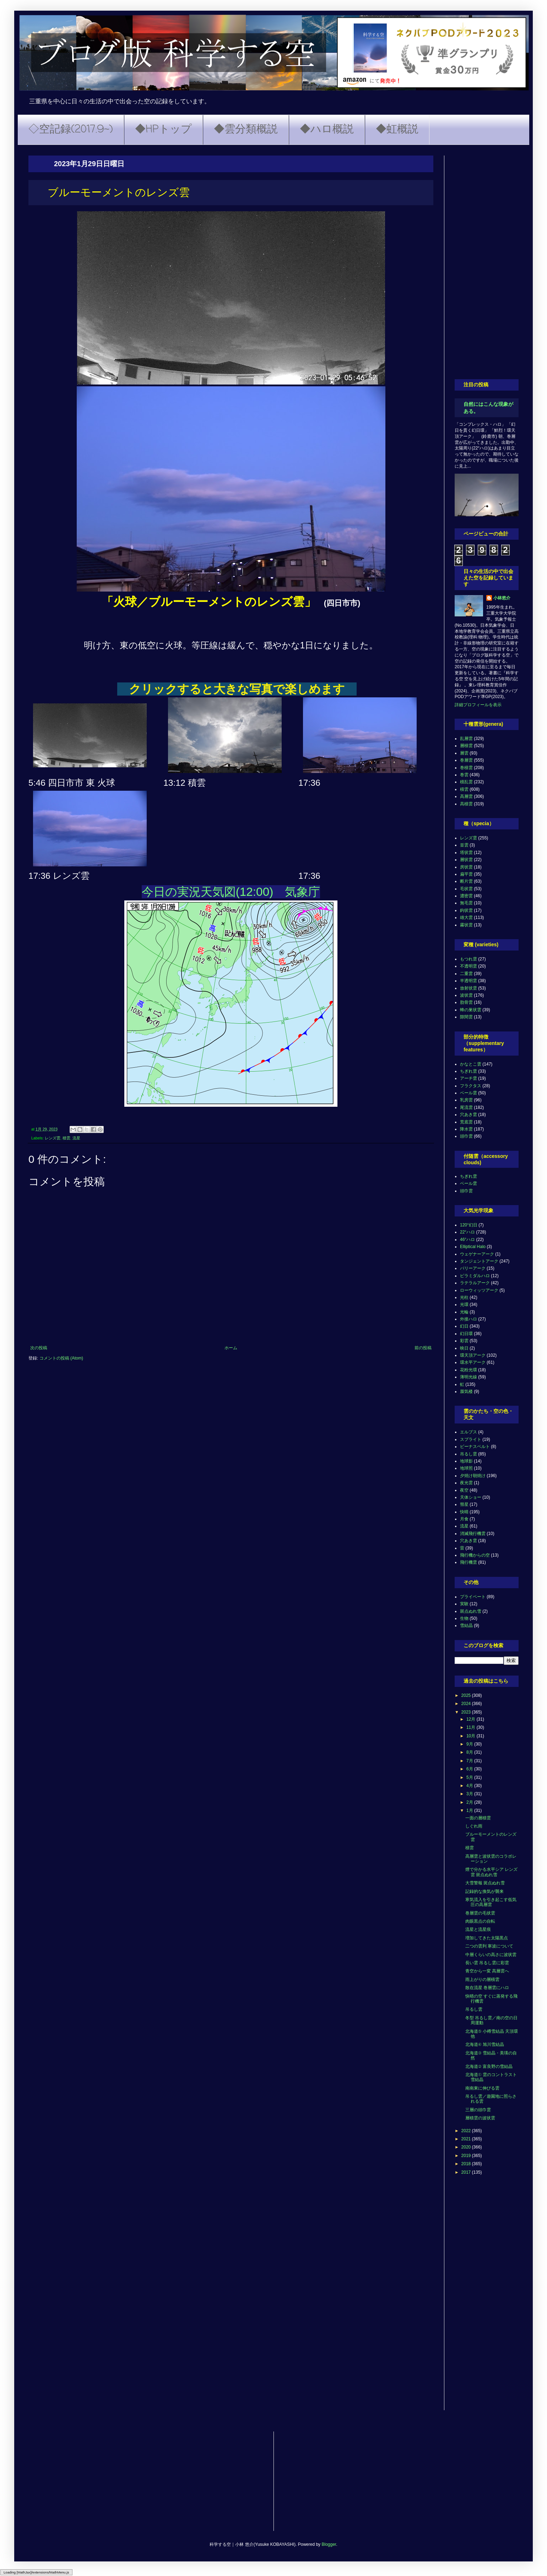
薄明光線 (468, 1376)
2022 (466, 2130)
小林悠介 (501, 597)
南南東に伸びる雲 (482, 2088)
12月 (471, 1719)
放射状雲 (468, 988)
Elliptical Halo (473, 1246)
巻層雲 (466, 760)
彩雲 (464, 1340)
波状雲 (466, 995)
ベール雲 (468, 1092)
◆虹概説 (397, 129)
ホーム (230, 1347)
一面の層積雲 (478, 1817)
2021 (466, 2138)
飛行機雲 (468, 1562)
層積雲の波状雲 (480, 2117)
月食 (464, 1518)
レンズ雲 (52, 1138)
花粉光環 (468, 1369)
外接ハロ (468, 1319)
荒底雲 (466, 1122)
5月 (470, 1777)
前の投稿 (423, 1347)
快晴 (464, 1511)
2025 (466, 1695)
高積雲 (466, 803)
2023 (466, 1712)
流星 (76, 1138)
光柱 (464, 1297)
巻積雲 (466, 767)
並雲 (464, 845)
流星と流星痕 (478, 1929)
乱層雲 (466, 738)
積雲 (66, 1138)
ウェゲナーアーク (477, 1254)
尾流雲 (466, 1107)
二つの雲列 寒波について (489, 1946)
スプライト (470, 1439)
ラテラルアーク (475, 1282)
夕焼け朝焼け (473, 1475)
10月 (471, 1735)
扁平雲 (466, 874)
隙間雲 (466, 1016)
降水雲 (466, 1129)
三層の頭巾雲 (478, 2109)
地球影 (466, 1461)
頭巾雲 (466, 1136)
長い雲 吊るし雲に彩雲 (487, 1962)
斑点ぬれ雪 (470, 1611)
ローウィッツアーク (479, 1290)
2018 (466, 2163)
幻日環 (466, 1333)
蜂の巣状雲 (470, 1009)
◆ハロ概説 (327, 129)
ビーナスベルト (475, 1446)
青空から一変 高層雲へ (487, 1970)
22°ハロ (467, 1232)
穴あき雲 (468, 1114)
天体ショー (470, 1497)
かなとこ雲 (470, 1064)
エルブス (468, 1431)
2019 (466, 2155)
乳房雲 (466, 1100)
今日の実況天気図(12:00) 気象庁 (231, 891)
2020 (466, 2147)
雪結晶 (466, 1625)
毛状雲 (466, 888)
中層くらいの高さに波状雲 (490, 1954)
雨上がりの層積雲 (482, 1979)
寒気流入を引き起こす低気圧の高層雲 (490, 1902)
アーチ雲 (468, 1078)
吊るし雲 (468, 1454)
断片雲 (466, 881)
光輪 (464, 1311)
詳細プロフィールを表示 (478, 704)
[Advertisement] (487, 262)
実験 (464, 1603)
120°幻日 (468, 1224)
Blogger (328, 2544)
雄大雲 (466, 917)
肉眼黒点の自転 (480, 1921)
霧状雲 (466, 924)
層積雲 (466, 745)
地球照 (466, 1468)
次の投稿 (38, 1347)
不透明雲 (468, 966)
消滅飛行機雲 (473, 1533)
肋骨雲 (466, 1002)
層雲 (464, 753)
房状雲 (466, 867)
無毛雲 (466, 902)
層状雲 (466, 859)
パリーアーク (473, 1268)
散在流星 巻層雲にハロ (487, 1987)
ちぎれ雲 (468, 1071)
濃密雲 (466, 895)
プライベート (473, 1596)
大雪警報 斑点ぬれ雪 (485, 1882)
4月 (470, 1785)
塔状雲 (466, 852)
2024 (466, 1703)
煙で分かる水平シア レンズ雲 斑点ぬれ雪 (491, 1872)
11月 (471, 1727)
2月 (470, 1802)
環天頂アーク (473, 1355)
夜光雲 (466, 1482)
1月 (470, 1810)
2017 (466, 2172)
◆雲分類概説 (246, 129)
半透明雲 (468, 980)
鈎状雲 (466, 910)
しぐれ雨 (473, 1826)
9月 (470, 1744)
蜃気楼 (466, 1391)
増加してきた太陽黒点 (486, 1937)
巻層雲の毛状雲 (480, 1913)
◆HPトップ (163, 129)
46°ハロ (467, 1239)
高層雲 (466, 796)
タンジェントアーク (479, 1261)
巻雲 (464, 774)
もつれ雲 (468, 959)
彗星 (464, 1504)
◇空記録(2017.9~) (70, 129)
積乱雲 (466, 781)
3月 (470, 1793)
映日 (464, 1348)
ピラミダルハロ (475, 1275)
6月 (470, 1768)
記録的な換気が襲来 (484, 1891)
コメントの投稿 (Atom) (61, 1358)
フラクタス (470, 1085)
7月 (470, 1760)
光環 (464, 1304)
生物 (464, 1618)
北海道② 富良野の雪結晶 (489, 2066)
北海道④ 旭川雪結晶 (484, 2044)
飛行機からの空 (475, 1555)
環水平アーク (473, 1362)
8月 (470, 1752)
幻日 (464, 1326)
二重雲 (466, 973)
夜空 (464, 1490)
